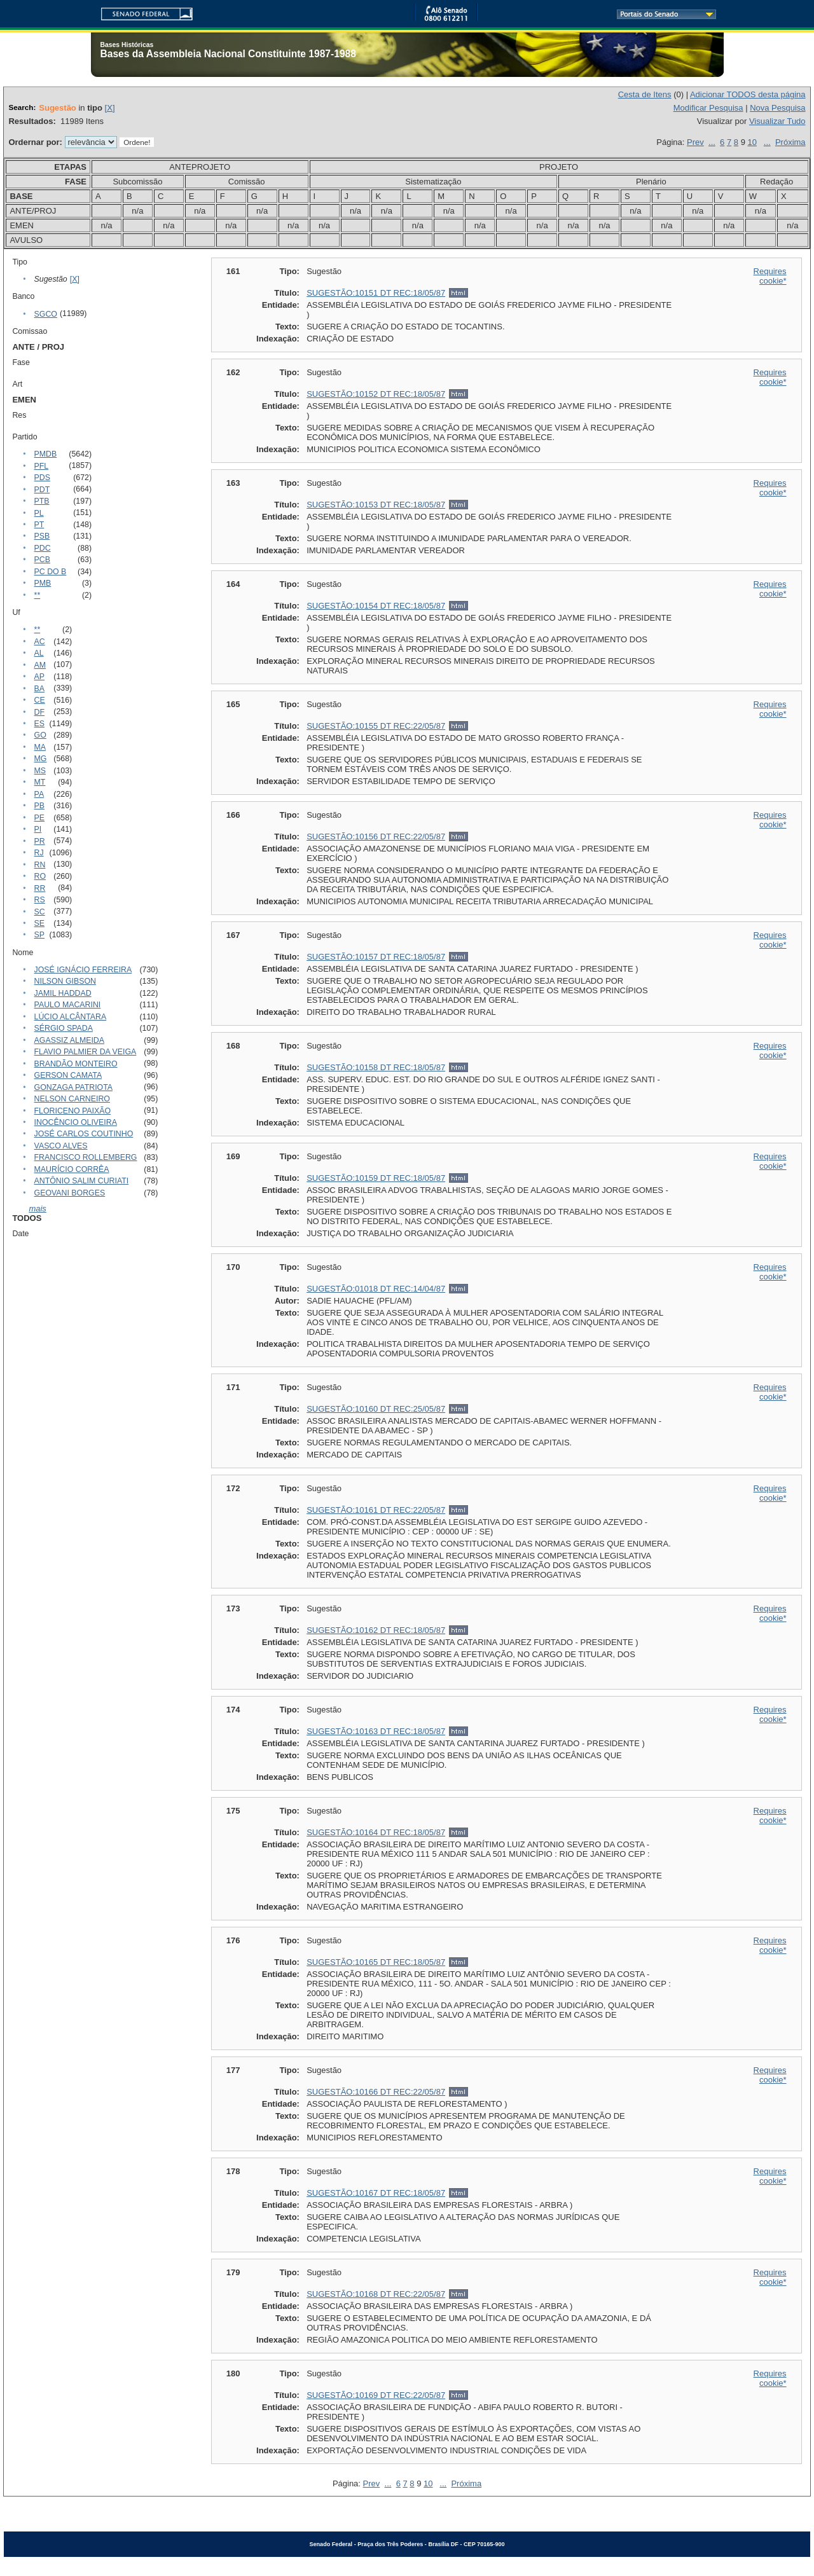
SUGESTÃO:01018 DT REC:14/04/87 (376, 1288)
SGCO (45, 314)
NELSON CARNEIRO (72, 1098)
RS (39, 899)
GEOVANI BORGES (70, 1192)
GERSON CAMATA (68, 1075)
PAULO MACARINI (67, 1004)
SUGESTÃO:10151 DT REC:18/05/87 (376, 293)
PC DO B (50, 571)
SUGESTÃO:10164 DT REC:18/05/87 (376, 1832)
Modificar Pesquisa (708, 108)
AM (40, 665)
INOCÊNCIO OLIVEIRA (75, 1122)
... (711, 142)
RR (40, 888)
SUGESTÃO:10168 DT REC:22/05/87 (376, 2294)
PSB (42, 536)
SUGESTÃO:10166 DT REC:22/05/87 (376, 2092)
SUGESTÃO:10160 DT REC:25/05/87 (376, 1409)
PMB (43, 583)
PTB (42, 501)
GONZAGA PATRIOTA (73, 1087)
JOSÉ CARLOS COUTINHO (84, 1133)
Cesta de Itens (645, 94)
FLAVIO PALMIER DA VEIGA (85, 1051)
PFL (41, 466)
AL (39, 653)
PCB (42, 559)
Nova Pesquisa (777, 108)
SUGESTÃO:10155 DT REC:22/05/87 (376, 726)
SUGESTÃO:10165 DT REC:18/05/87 (376, 1962)
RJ (39, 852)
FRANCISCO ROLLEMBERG (85, 1157)
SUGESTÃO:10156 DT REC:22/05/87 (376, 836)
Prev (695, 142)
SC (39, 911)
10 (752, 142)
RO (40, 876)
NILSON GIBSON (65, 981)
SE (39, 923)
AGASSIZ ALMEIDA (69, 1040)
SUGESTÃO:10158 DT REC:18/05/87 (376, 1067)
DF (39, 712)
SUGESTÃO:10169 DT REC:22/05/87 (376, 2395)
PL (39, 513)
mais (37, 1208)
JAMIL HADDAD (63, 993)
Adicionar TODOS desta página (748, 94)
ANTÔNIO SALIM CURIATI (81, 1180)
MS (40, 770)
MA (40, 747)
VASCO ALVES (61, 1145)
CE (39, 700)
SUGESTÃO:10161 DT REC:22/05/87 (376, 1510)
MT (40, 782)
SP (39, 934)
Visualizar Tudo (777, 121)
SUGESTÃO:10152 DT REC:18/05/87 (376, 394)
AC (39, 641)
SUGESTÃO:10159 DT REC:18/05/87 (376, 1178)
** (37, 595)
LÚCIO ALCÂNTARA (70, 1016)
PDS (42, 477)
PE (39, 817)
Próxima (790, 142)
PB (39, 805)
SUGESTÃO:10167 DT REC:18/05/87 (376, 2193)
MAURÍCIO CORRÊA (71, 1169)
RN (40, 864)
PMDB (45, 454)
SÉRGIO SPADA (63, 1028)
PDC (42, 548)
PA (39, 794)
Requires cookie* (770, 276)
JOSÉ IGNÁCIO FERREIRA (83, 969)
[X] (110, 108)
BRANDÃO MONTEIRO (76, 1063)
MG (40, 758)
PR (39, 841)
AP (39, 676)
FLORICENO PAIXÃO (72, 1110)
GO (40, 735)
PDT (42, 489)
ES (39, 723)
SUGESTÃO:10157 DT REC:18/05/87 (376, 956)
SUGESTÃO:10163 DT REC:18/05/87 (376, 1731)
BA (39, 688)
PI (38, 829)
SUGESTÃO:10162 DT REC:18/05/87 (376, 1630)
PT (39, 524)
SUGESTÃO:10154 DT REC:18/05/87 (376, 605)
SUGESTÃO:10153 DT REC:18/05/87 (376, 504)
